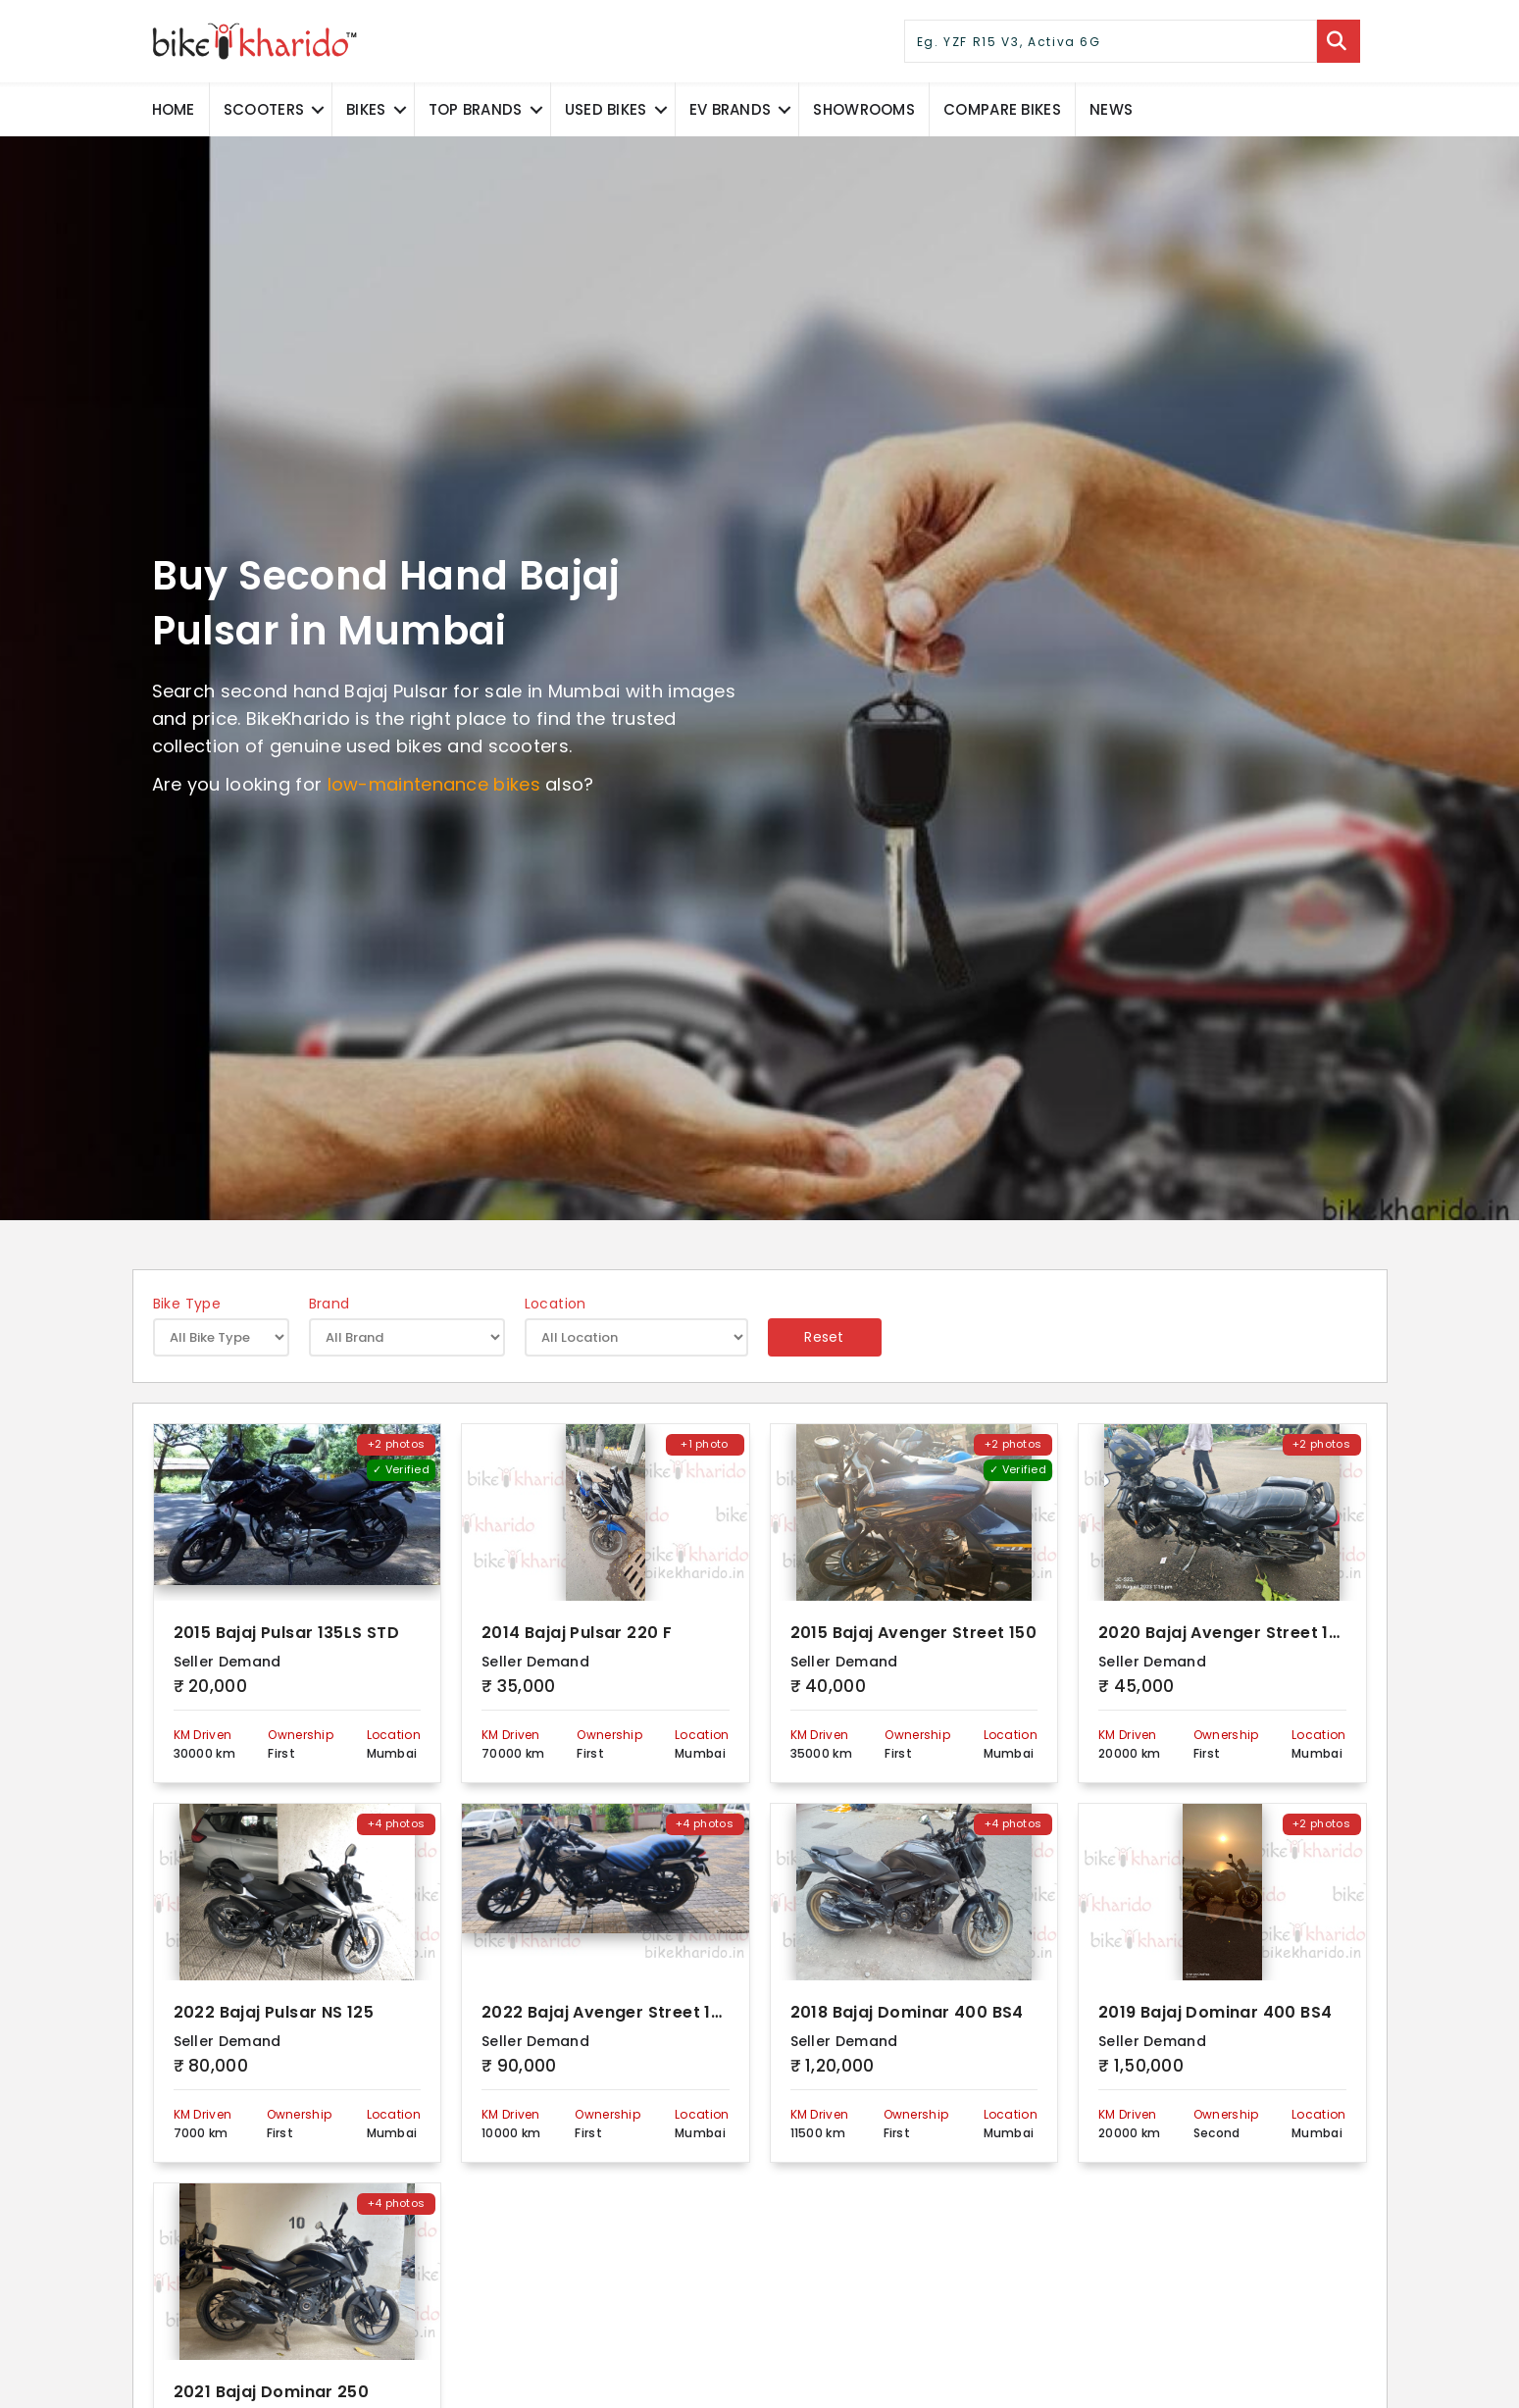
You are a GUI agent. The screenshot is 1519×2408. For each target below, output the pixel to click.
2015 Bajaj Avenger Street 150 (914, 1633)
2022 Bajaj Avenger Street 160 (607, 2013)
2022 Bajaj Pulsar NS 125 (274, 2013)
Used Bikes (606, 109)
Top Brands (476, 109)
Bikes (366, 109)
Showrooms (864, 109)
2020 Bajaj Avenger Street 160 (1224, 1633)
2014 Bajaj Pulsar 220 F (576, 1633)
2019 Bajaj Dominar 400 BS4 (1215, 2013)
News (1111, 109)
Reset (824, 1337)
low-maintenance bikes (434, 784)
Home (173, 109)
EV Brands (730, 109)
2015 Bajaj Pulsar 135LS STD (287, 1633)
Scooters (264, 109)
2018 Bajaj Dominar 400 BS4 (907, 2013)
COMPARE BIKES (1002, 109)
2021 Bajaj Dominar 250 (272, 2393)
